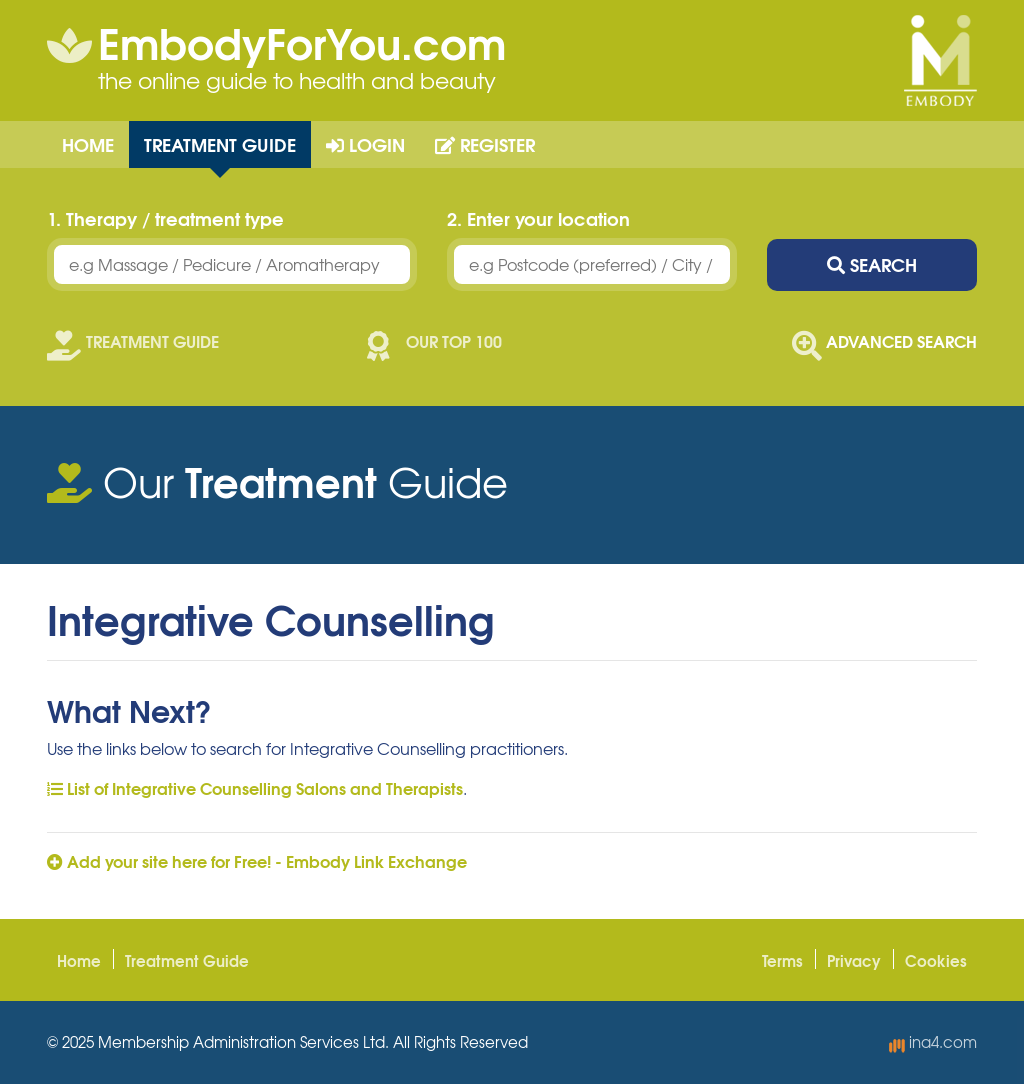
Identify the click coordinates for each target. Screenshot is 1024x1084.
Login (365, 144)
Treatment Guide (220, 144)
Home (88, 144)
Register (485, 144)
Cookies (936, 960)
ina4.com (933, 1042)
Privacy (854, 960)
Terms (782, 960)
